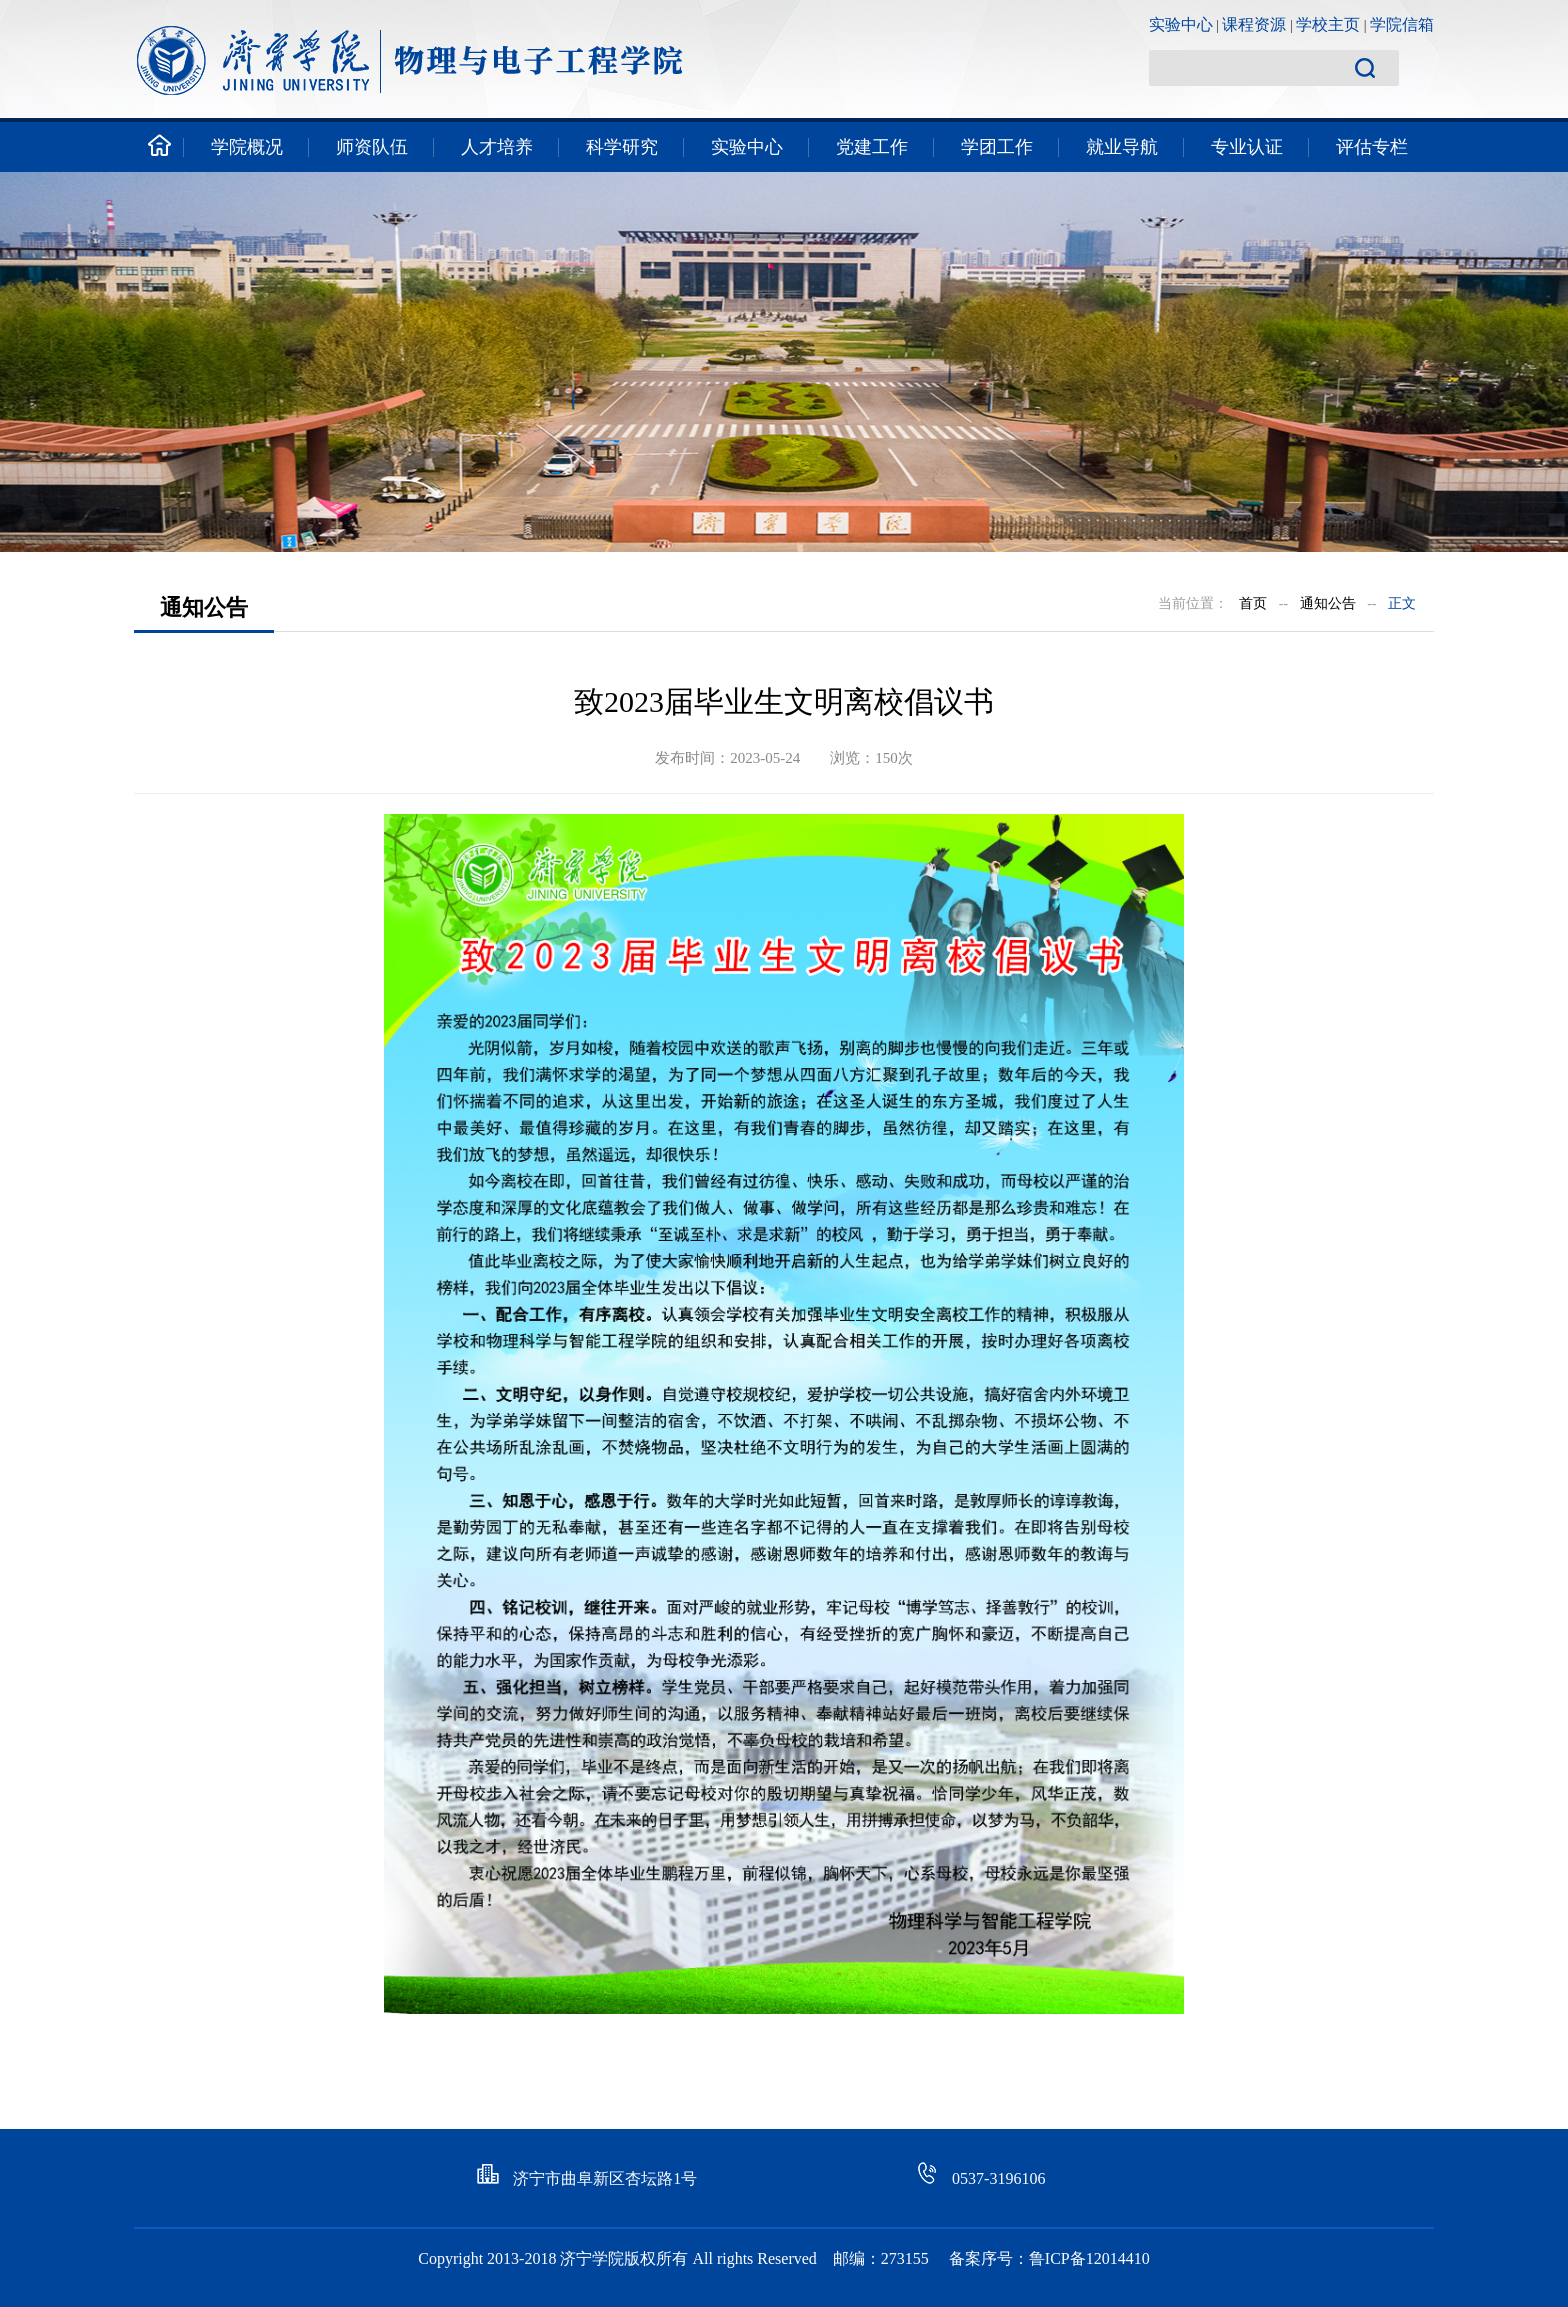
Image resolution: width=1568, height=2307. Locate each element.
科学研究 (622, 147)
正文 (1402, 603)
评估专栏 (1372, 147)
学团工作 (997, 147)
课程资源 (1254, 24)
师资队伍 (372, 147)
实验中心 (1181, 24)
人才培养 (497, 147)
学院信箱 (1402, 24)
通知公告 (1328, 603)
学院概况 (247, 147)
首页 (1253, 603)
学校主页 (1328, 24)
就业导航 (1122, 147)
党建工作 (872, 147)
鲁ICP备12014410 (1089, 2258)
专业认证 (1247, 147)
